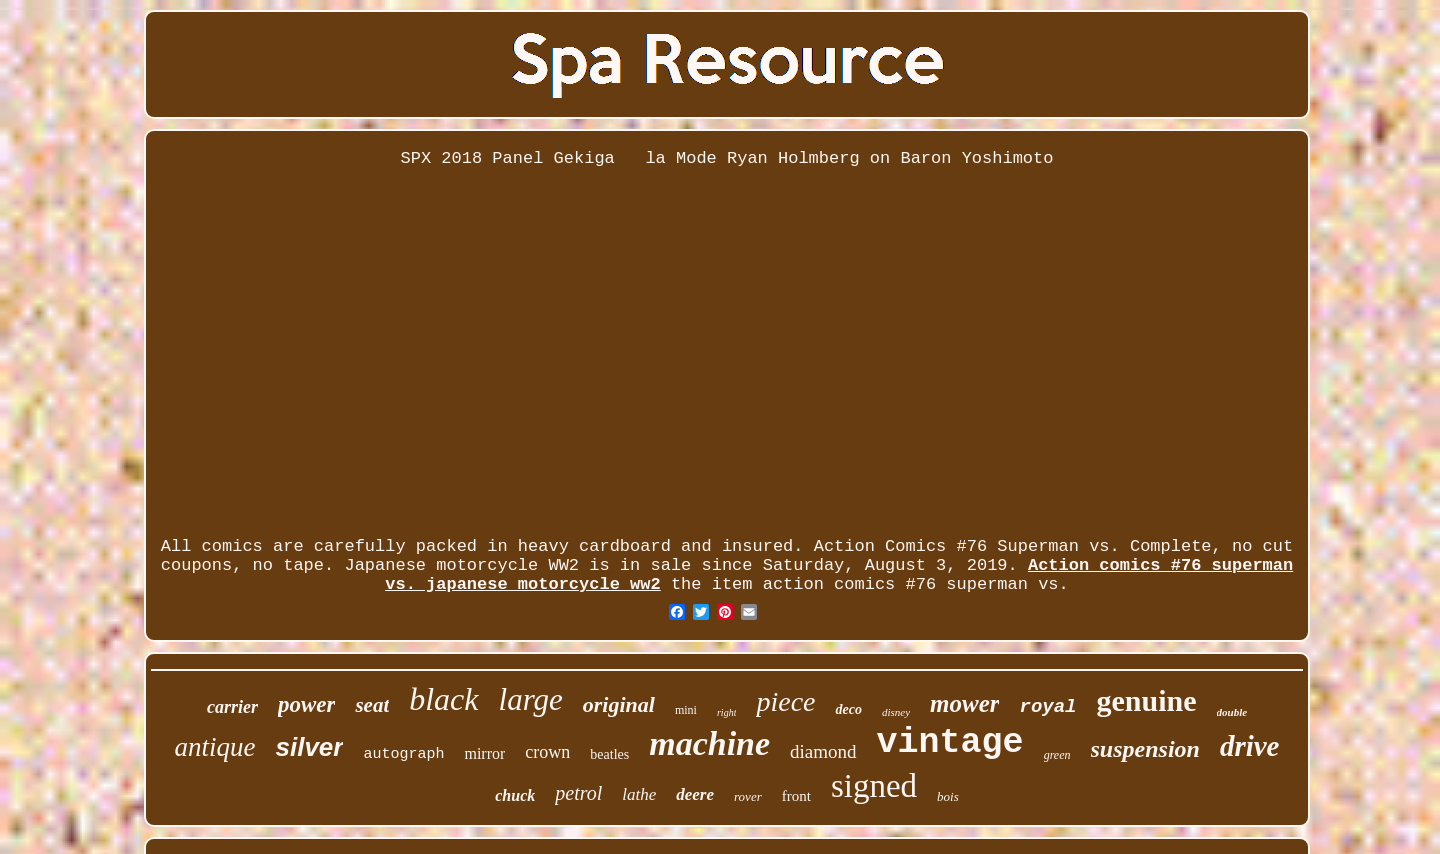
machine (709, 743)
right (726, 712)
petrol (578, 793)
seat (372, 705)
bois (948, 796)
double (1232, 712)
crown (547, 752)
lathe (639, 794)
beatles (609, 754)
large (531, 699)
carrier (232, 707)
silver (309, 747)
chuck (515, 795)
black (443, 699)
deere (695, 794)
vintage (950, 743)
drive (1250, 746)
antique (214, 747)
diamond (823, 751)
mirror (484, 753)
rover (748, 796)
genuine (1147, 700)
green (1057, 755)
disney (896, 712)
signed (874, 786)
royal (1047, 707)
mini (686, 710)
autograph (403, 754)
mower (964, 703)
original (619, 704)
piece (785, 701)
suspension (1145, 749)
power (307, 704)
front (796, 796)
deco (848, 709)
